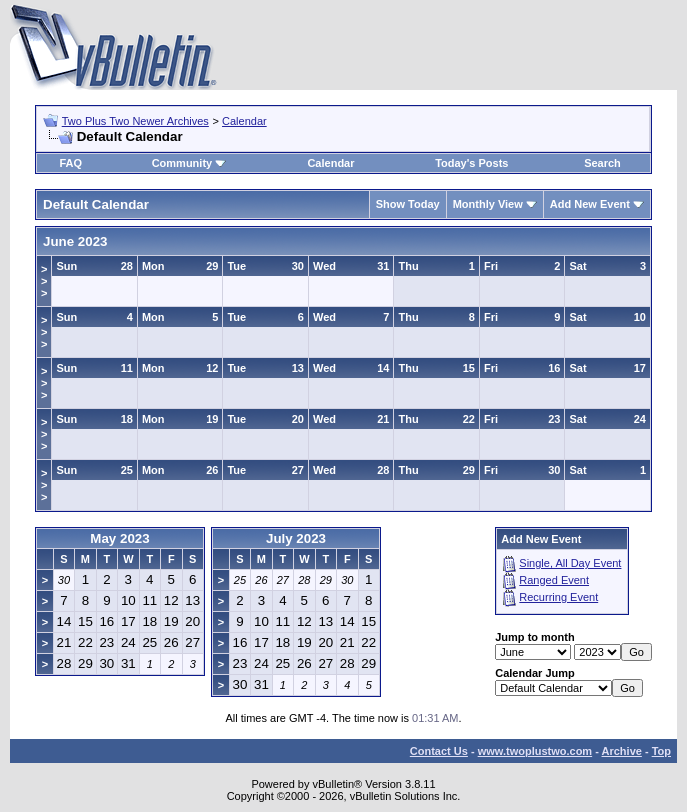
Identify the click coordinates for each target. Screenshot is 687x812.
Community (189, 163)
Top (661, 751)
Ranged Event (554, 580)
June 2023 (75, 241)
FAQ (70, 163)
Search (602, 163)
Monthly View (488, 204)
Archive (622, 751)
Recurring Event (558, 597)
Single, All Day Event (570, 563)
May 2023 (119, 538)
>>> (44, 281)
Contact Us (439, 751)
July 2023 (296, 538)
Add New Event (590, 204)
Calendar (244, 121)
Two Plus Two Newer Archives (135, 121)
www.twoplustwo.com (535, 751)
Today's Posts (471, 163)
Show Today (408, 204)
